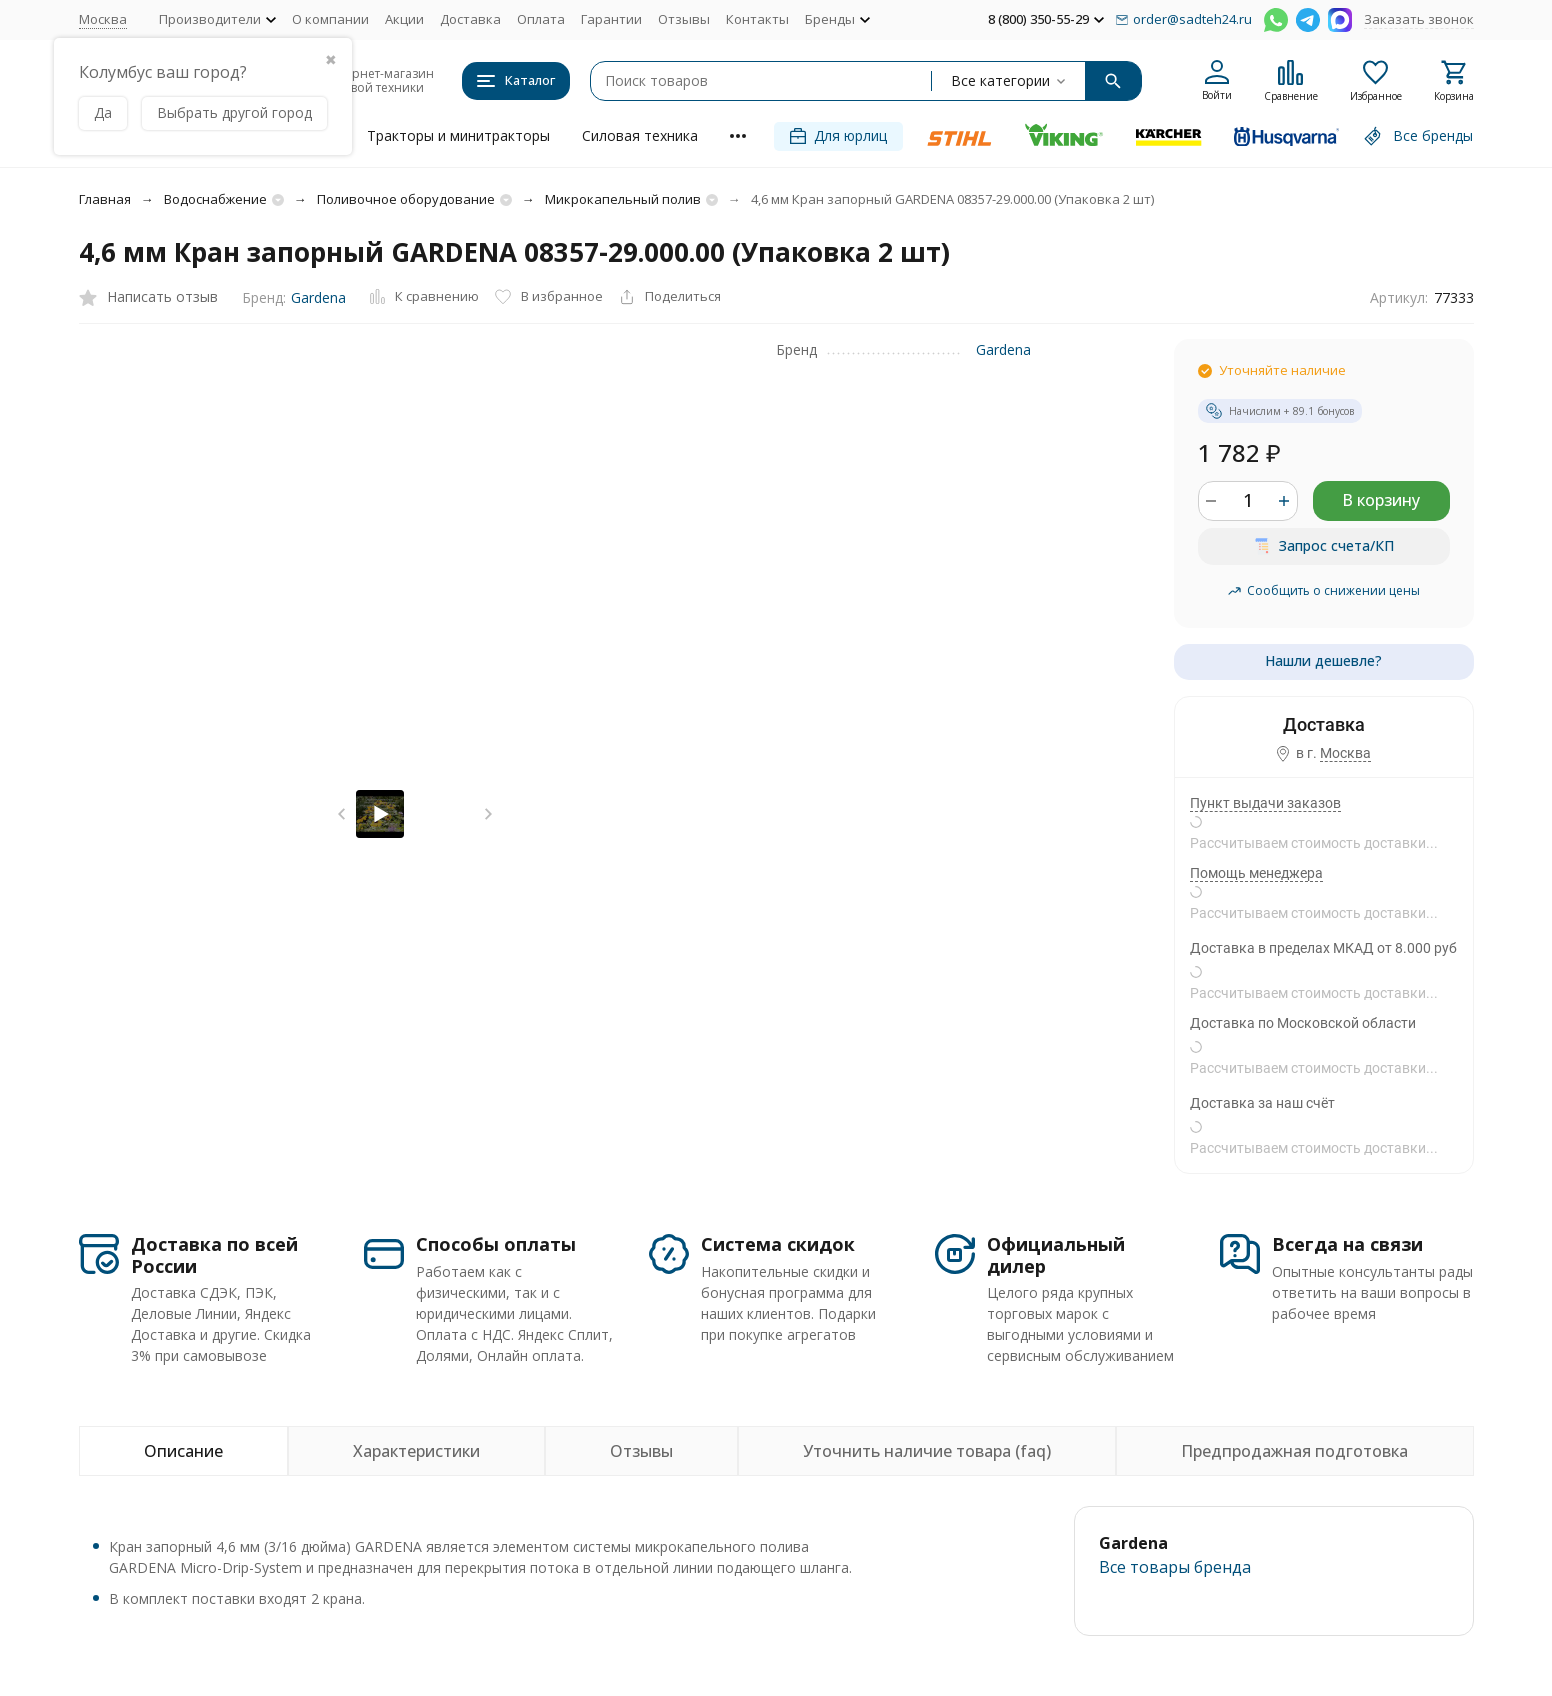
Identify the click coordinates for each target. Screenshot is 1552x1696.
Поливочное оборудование (406, 199)
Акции (404, 19)
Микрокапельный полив (623, 199)
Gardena (318, 297)
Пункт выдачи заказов (1265, 803)
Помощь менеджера (1256, 873)
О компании (330, 19)
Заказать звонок (1419, 19)
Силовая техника (640, 135)
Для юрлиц (838, 135)
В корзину (1381, 500)
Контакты (757, 19)
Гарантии (611, 19)
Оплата (541, 19)
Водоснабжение (215, 199)
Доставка (470, 19)
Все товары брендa (1175, 1567)
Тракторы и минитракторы (458, 135)
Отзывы (684, 19)
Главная (105, 199)
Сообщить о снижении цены (1323, 590)
